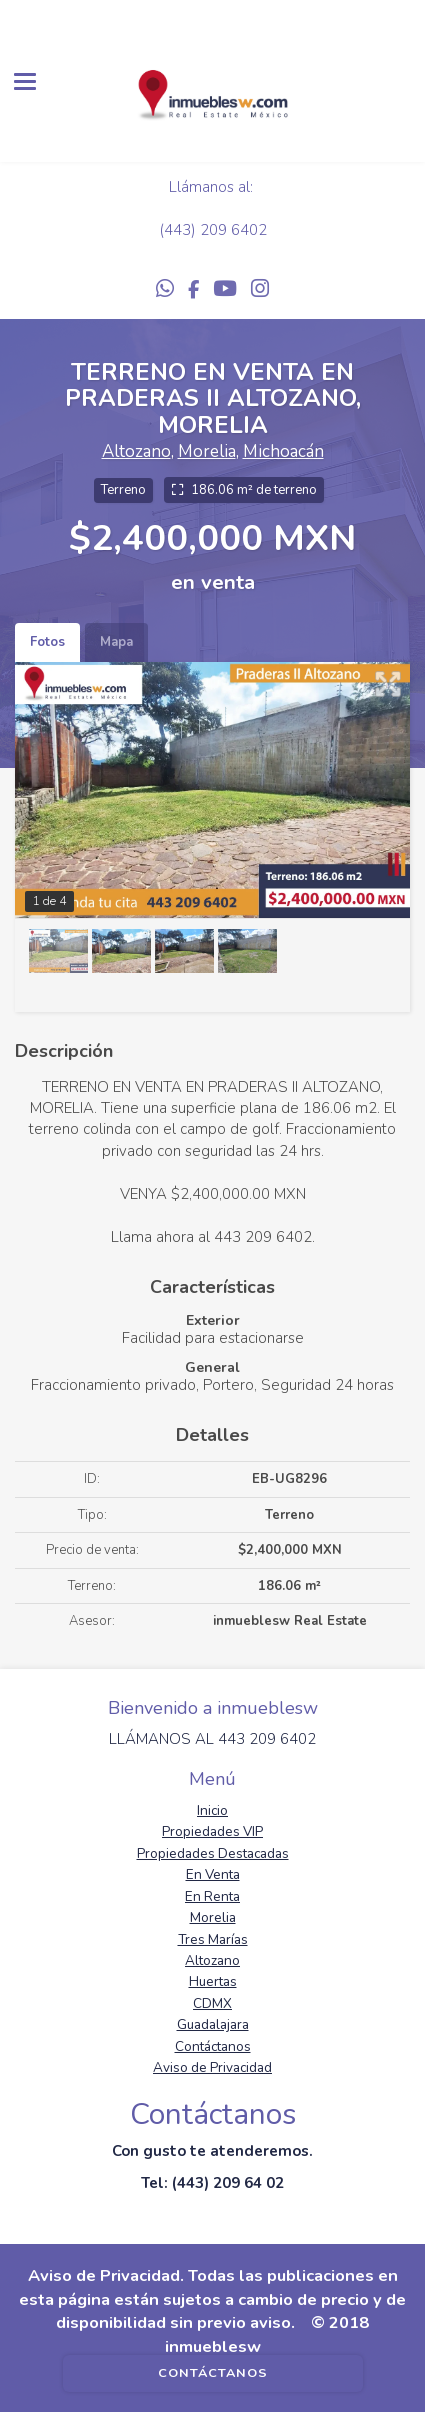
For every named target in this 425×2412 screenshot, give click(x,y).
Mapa (116, 642)
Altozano (136, 451)
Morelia (207, 451)
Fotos (47, 642)
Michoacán (283, 451)
